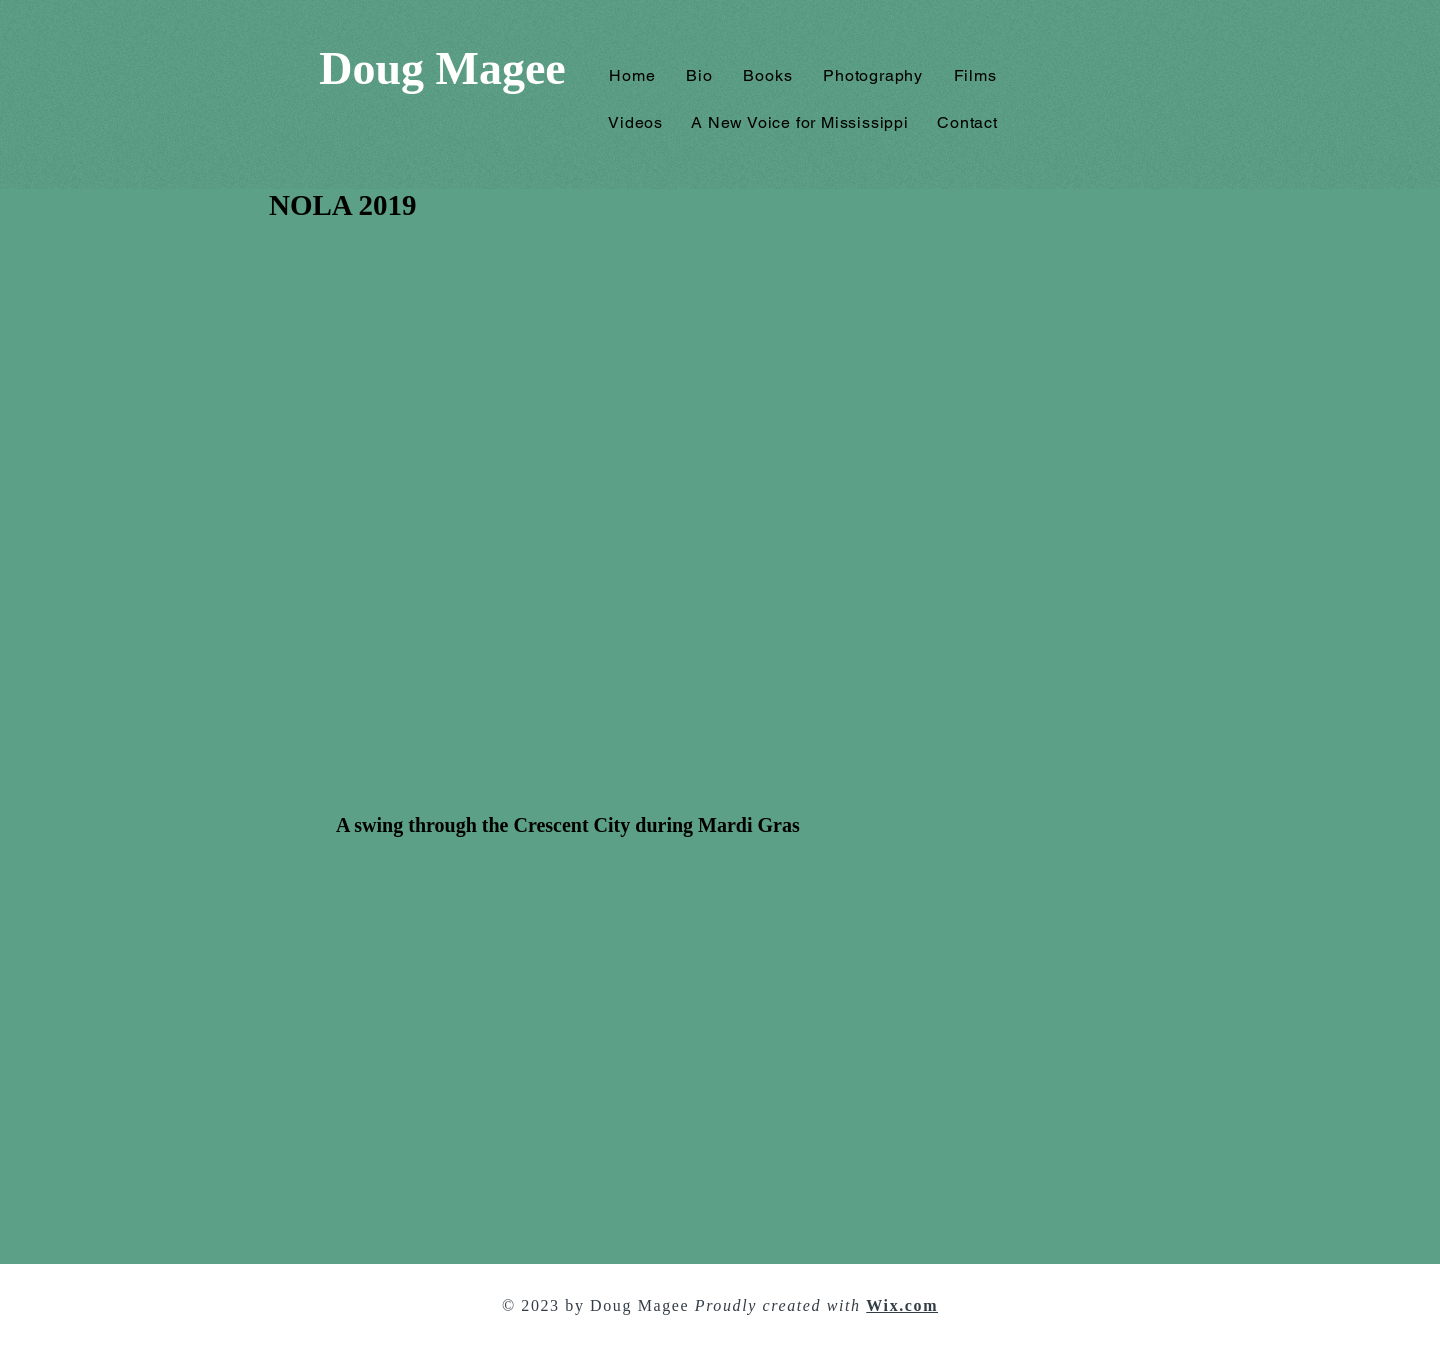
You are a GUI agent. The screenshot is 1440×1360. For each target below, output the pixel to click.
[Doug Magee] (442, 69)
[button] (768, 75)
